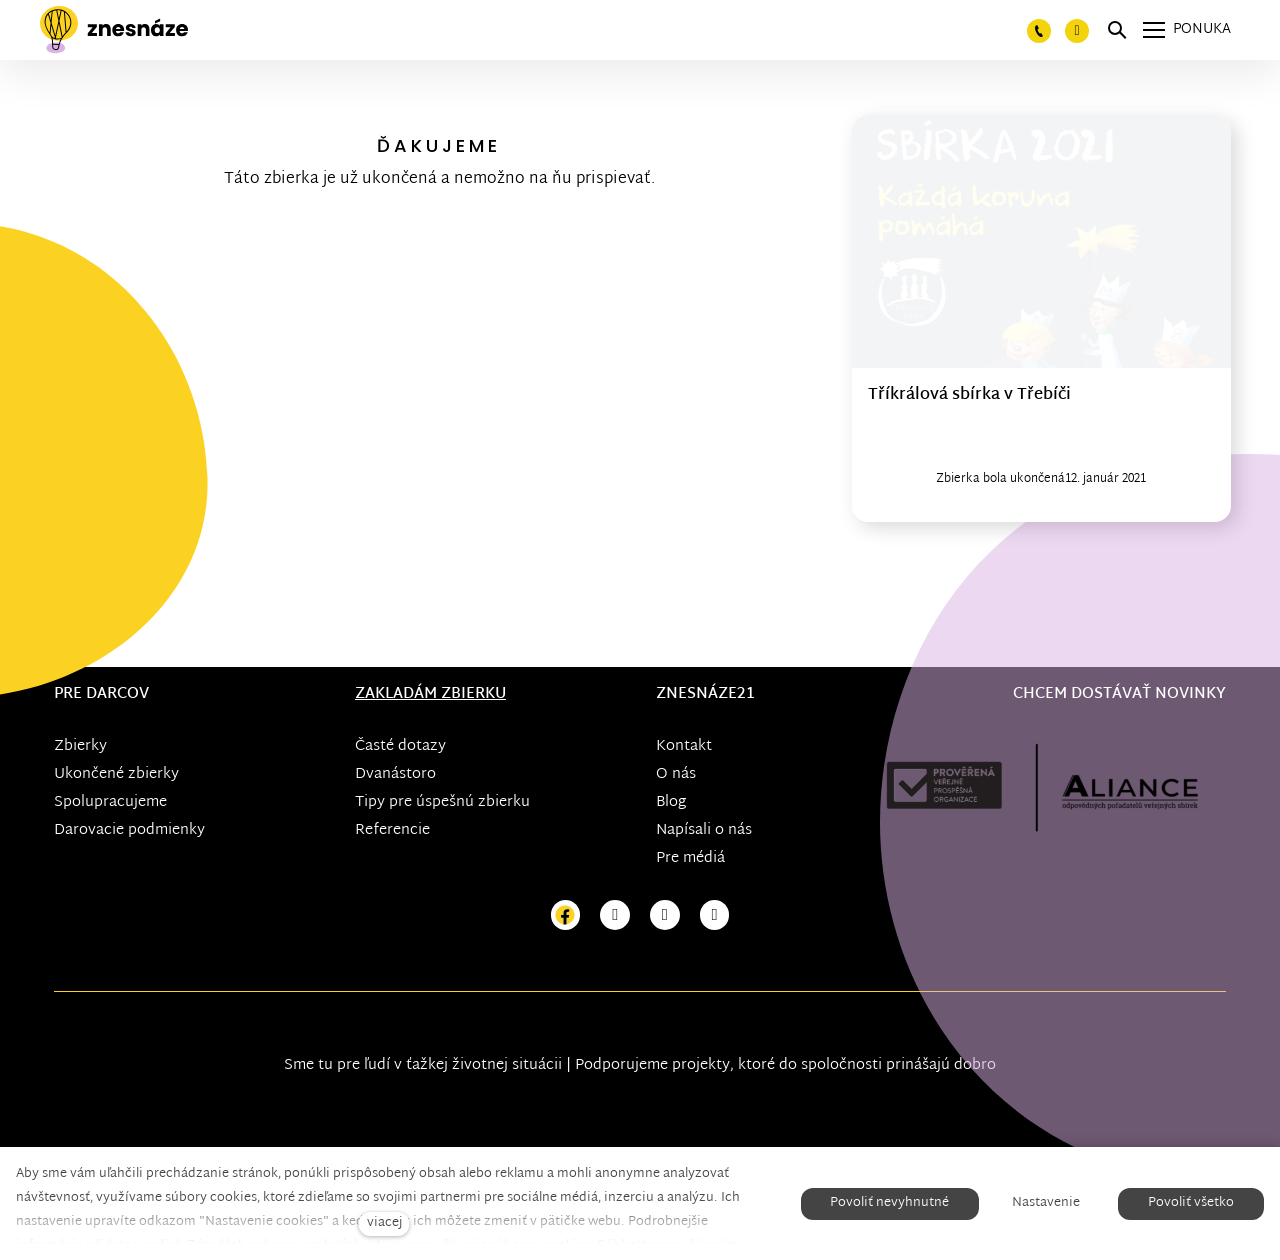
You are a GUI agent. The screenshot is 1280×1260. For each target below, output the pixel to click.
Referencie (392, 830)
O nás (676, 774)
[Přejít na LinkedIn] (715, 915)
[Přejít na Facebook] (566, 915)
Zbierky (80, 746)
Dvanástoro (395, 774)
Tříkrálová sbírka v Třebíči (969, 395)
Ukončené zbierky (116, 774)
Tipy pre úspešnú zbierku (442, 802)
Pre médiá (690, 858)
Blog (671, 802)
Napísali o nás (704, 830)
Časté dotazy (400, 746)
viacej (384, 1223)
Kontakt (684, 746)
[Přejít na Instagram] (615, 915)
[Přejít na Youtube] (665, 915)
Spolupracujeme (110, 802)
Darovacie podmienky (129, 830)
